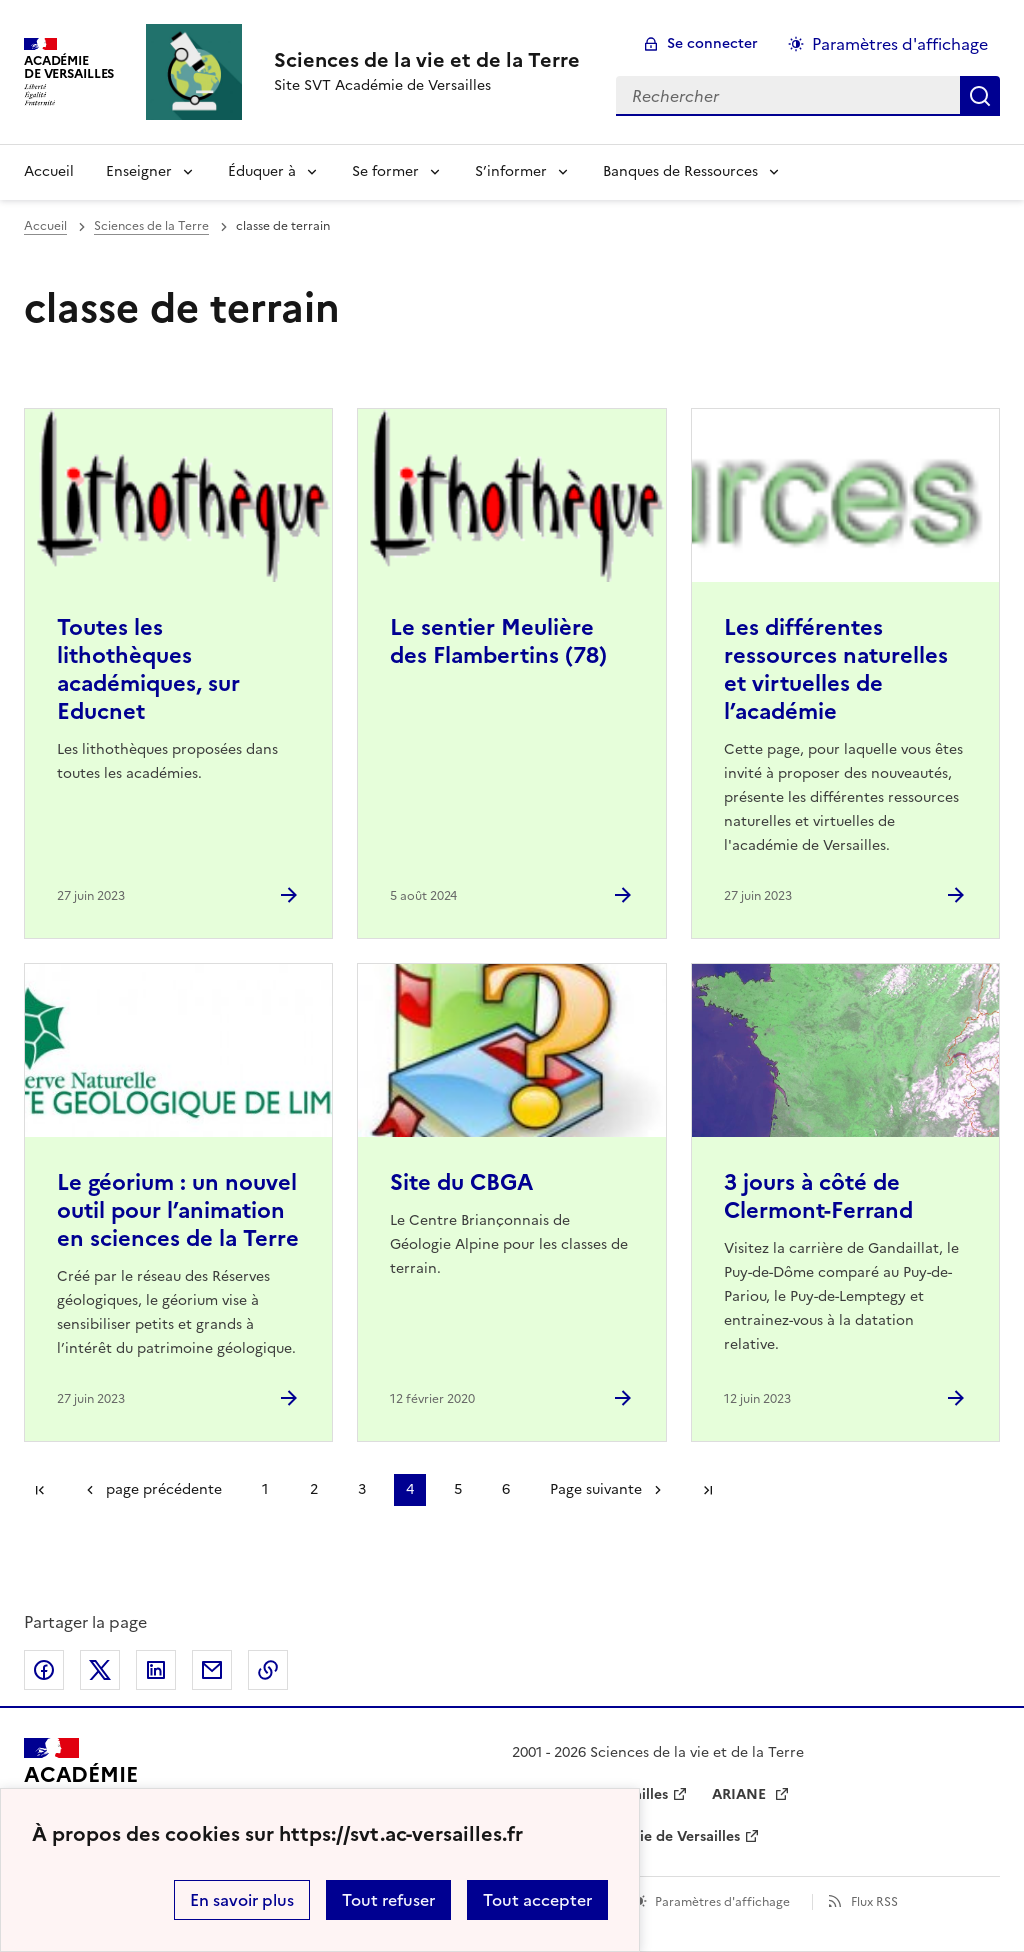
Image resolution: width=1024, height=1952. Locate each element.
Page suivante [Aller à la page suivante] (596, 1489)
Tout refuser (388, 1900)
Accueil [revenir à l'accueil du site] (49, 171)
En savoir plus (242, 1900)
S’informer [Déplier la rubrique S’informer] (511, 171)
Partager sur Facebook (44, 1670)
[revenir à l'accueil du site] (427, 60)
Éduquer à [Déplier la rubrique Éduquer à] (262, 171)
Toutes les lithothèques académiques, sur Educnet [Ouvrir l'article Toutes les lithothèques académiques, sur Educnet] (148, 669)
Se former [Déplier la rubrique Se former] (385, 171)
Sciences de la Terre (151, 226)
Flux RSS (874, 1902)
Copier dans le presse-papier (268, 1670)
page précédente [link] (164, 1489)
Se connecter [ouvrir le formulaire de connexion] (712, 43)
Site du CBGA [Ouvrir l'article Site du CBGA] (461, 1182)
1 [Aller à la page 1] (265, 1489)
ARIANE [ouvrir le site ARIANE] (741, 1794)
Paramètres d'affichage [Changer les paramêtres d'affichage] (900, 44)
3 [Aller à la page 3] (362, 1489)
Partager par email (212, 1670)
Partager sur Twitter (100, 1670)
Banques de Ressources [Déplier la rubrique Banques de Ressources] (680, 171)
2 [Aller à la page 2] (314, 1489)
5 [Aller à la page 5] (458, 1489)
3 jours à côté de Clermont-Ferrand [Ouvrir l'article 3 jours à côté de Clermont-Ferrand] (818, 1196)
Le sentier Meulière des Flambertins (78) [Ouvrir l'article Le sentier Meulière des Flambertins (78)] (498, 641)
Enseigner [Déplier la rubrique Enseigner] (139, 171)
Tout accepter (537, 1900)
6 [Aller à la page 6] (506, 1489)
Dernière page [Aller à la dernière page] (708, 1490)
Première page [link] (40, 1490)
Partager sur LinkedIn (156, 1670)
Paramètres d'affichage (722, 1902)
